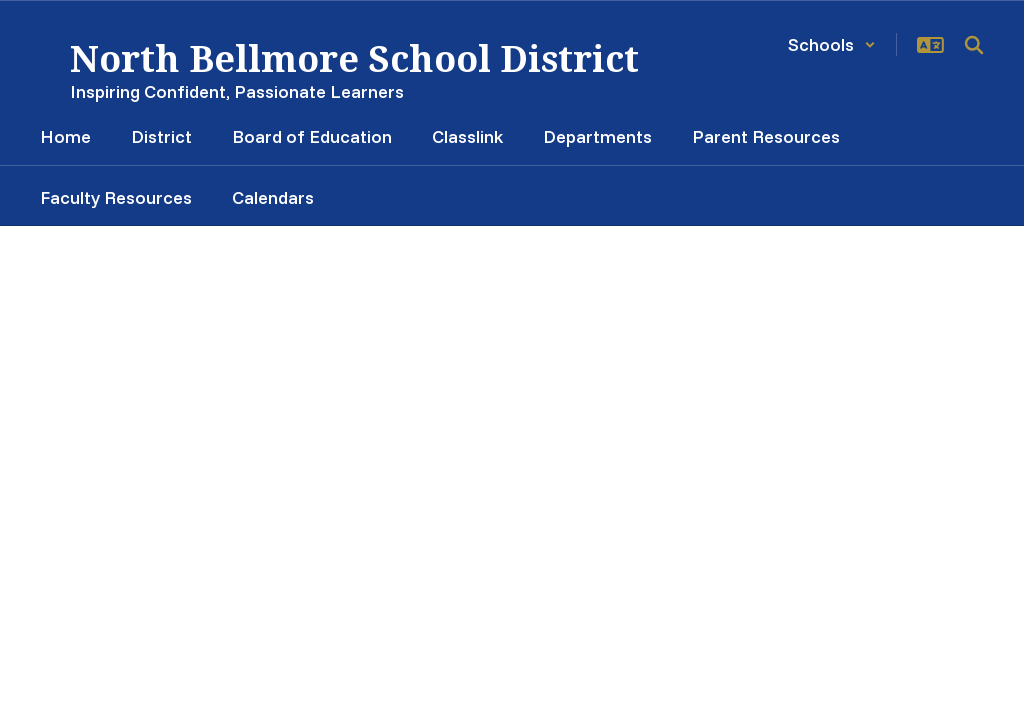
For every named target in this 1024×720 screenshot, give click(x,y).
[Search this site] (974, 45)
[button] (832, 44)
